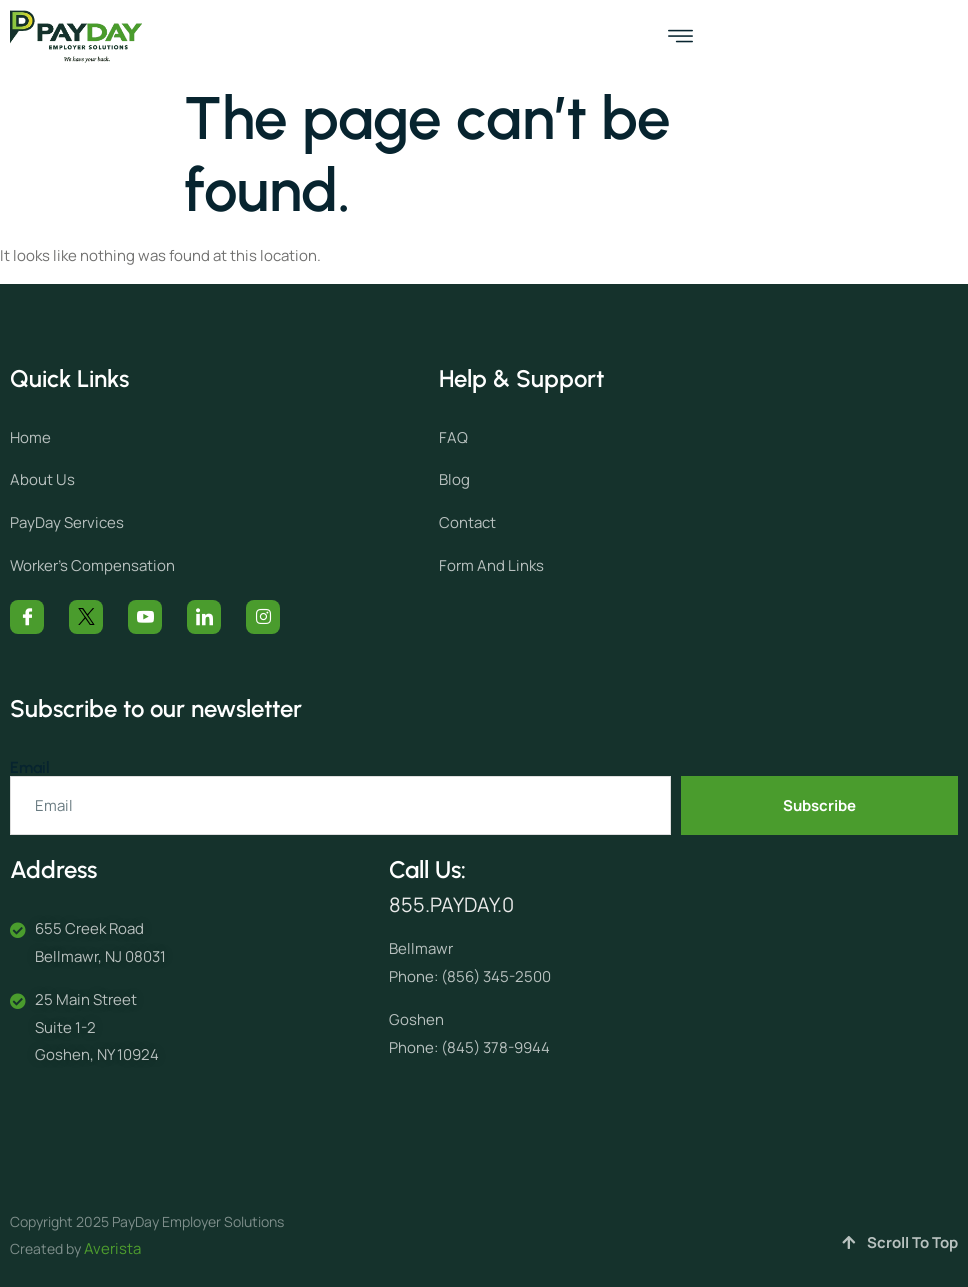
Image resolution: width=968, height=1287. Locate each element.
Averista (112, 1248)
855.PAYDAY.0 (451, 904)
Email (30, 768)
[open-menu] (680, 36)
